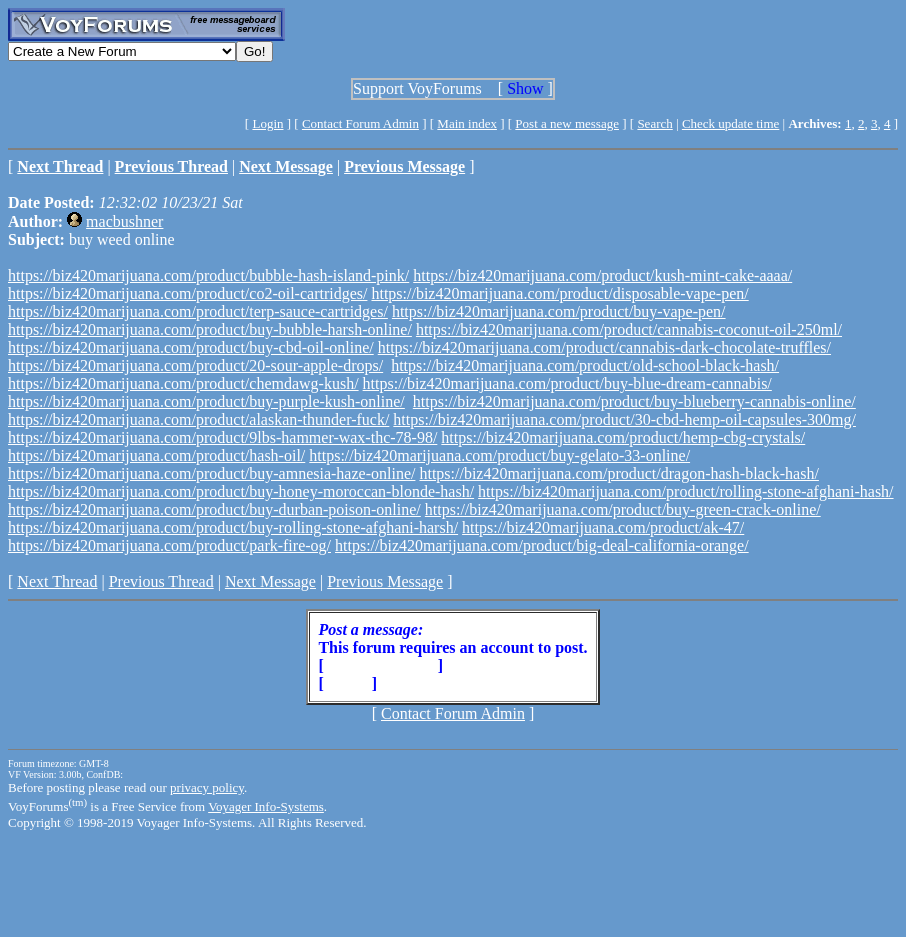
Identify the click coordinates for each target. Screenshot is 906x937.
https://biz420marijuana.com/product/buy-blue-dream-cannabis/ (567, 383)
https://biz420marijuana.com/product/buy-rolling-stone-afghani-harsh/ (233, 527)
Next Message (270, 581)
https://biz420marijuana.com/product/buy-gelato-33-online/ (499, 455)
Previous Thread (161, 581)
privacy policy (207, 787)
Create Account (381, 665)
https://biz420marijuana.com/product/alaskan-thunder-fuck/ (198, 419)
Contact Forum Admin (360, 123)
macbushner (124, 221)
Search (654, 123)
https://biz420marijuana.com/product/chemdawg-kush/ (183, 383)
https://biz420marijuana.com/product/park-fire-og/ (169, 545)
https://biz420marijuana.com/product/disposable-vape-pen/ (559, 293)
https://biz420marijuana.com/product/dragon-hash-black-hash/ (618, 473)
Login (267, 123)
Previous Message (385, 581)
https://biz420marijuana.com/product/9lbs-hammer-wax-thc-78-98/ (222, 437)
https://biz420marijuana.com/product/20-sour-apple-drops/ (195, 365)
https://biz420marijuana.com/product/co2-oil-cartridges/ (187, 293)
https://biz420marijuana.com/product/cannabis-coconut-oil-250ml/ (629, 329)
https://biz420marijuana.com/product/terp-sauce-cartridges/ (198, 311)
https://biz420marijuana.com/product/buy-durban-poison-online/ (214, 509)
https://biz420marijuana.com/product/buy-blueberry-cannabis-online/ (634, 401)
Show (525, 88)
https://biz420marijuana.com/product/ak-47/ (603, 527)
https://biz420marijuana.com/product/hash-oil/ (156, 455)
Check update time (730, 123)
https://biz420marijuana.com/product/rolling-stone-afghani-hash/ (685, 491)
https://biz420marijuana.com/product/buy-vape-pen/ (559, 311)
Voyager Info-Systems (266, 806)
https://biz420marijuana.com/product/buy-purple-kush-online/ (206, 401)
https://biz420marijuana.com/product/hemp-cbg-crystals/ (623, 437)
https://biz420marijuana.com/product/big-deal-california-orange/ (542, 545)
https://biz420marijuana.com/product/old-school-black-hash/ (585, 365)
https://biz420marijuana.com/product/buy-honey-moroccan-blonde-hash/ (241, 491)
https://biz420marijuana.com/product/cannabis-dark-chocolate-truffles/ (604, 347)
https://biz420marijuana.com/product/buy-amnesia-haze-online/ (211, 473)
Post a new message (567, 123)
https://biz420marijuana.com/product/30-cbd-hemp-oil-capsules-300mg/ (624, 419)
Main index (467, 123)
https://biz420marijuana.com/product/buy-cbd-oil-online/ (191, 347)
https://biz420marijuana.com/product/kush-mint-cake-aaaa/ (602, 275)
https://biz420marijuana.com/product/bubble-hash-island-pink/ (208, 275)
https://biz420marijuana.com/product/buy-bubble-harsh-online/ (210, 329)
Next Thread (57, 581)
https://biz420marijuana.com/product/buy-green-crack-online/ (623, 509)
